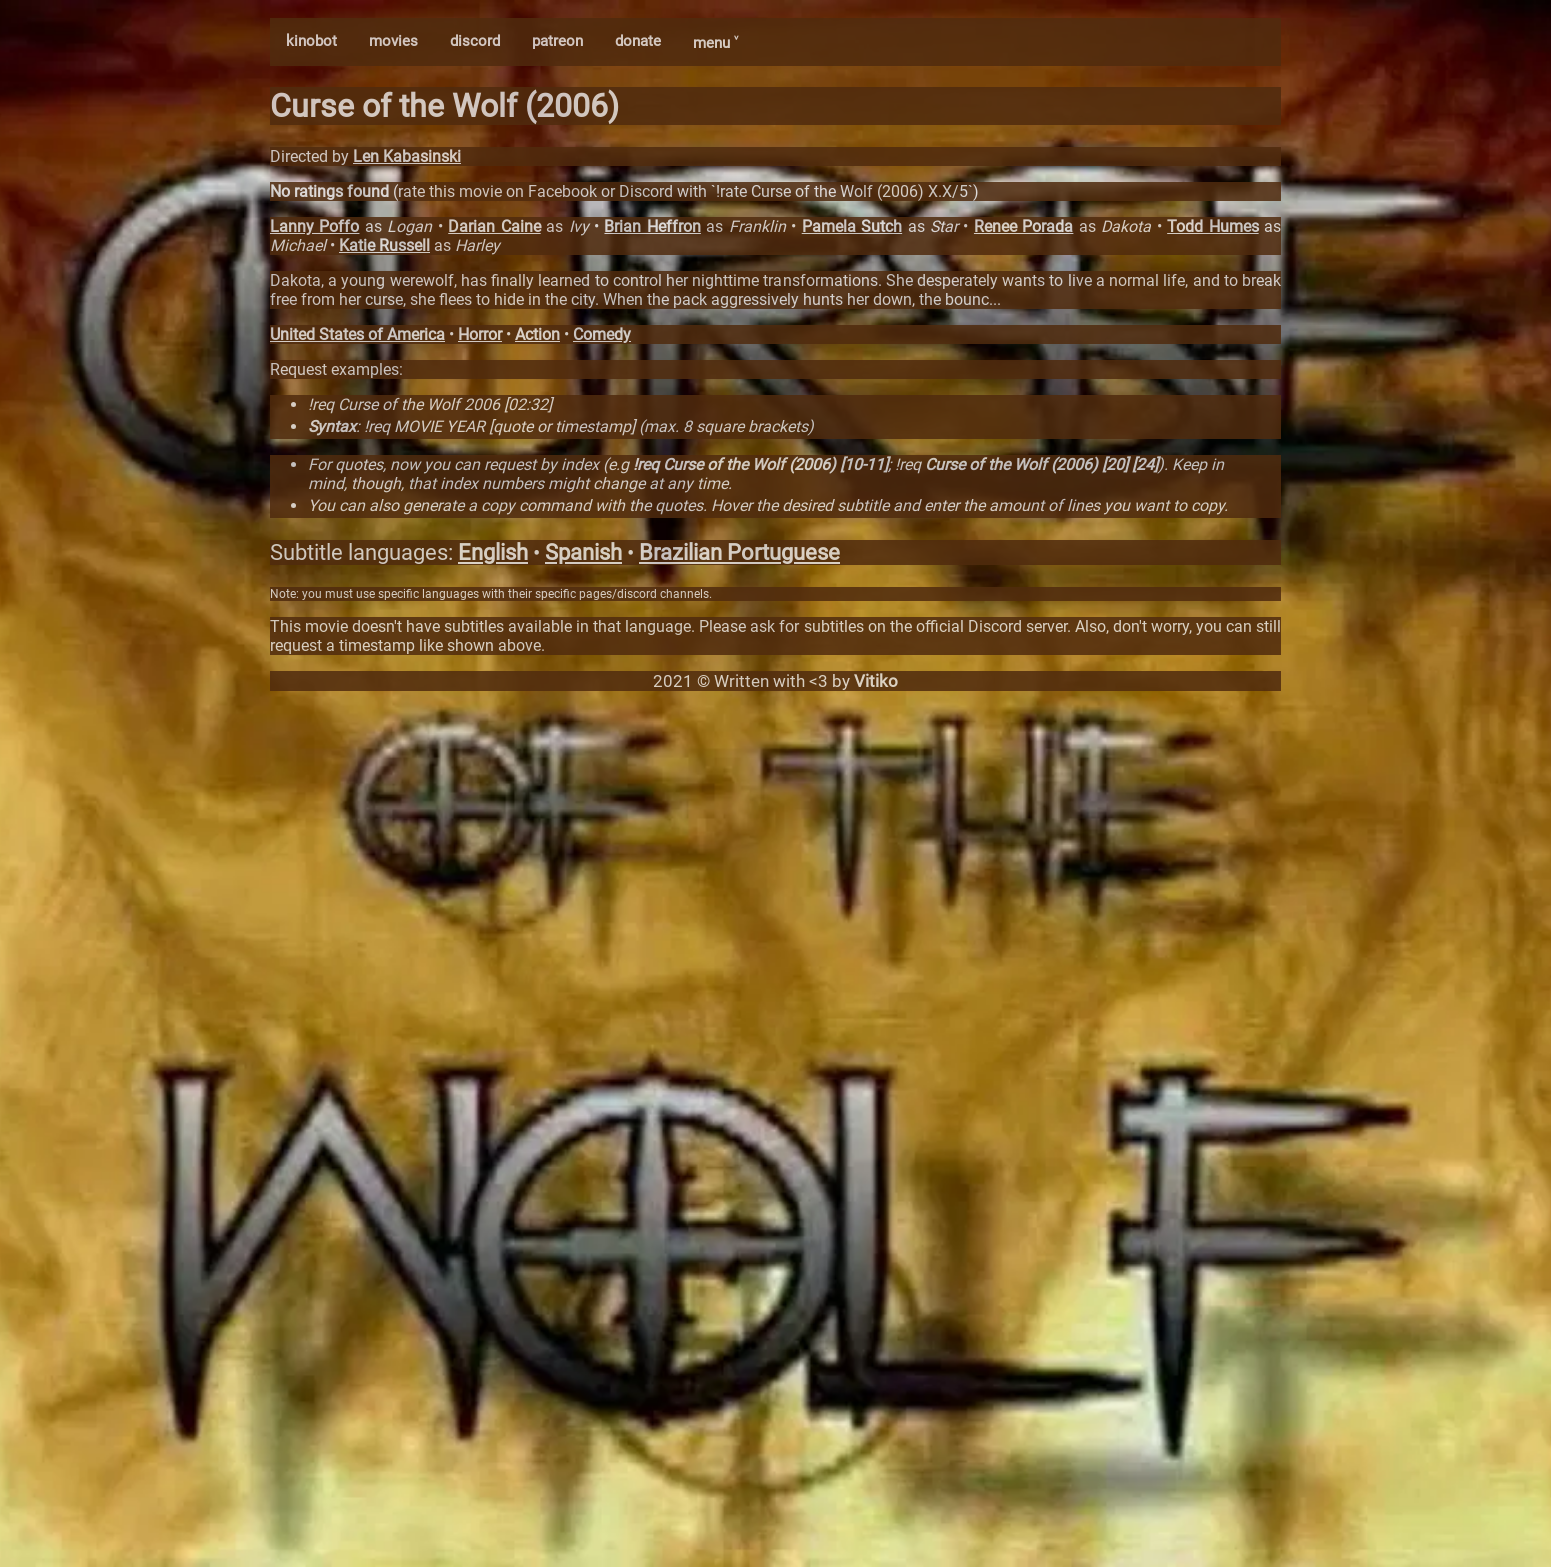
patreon (557, 41)
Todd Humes (1212, 226)
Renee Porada (1023, 226)
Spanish (583, 552)
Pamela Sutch (852, 226)
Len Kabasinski (407, 156)
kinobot (311, 41)
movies (393, 41)
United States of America (357, 334)
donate (638, 41)
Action (537, 334)
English (493, 552)
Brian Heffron (652, 226)
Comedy (602, 334)
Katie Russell (384, 245)
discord (475, 41)
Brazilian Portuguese (739, 552)
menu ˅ (715, 43)
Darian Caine (494, 226)
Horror (480, 334)
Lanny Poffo (314, 226)
